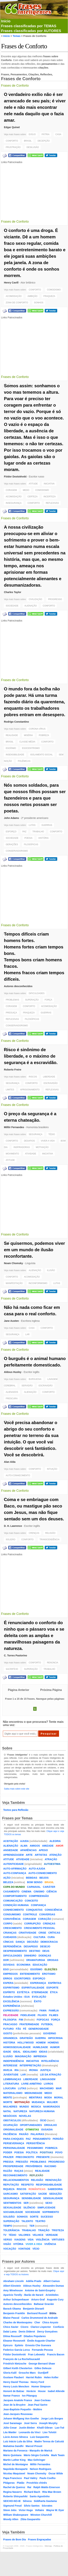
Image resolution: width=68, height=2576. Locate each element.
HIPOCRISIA (55, 2038)
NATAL (7, 2111)
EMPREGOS (10, 1973)
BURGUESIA (35, 1379)
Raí (29, 2487)
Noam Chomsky (13, 1263)
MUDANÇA (38, 2102)
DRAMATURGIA (35, 1960)
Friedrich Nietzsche (14, 2363)
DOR (6, 1960)
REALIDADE (12, 735)
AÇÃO (7, 1877)
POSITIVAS (46, 2152)
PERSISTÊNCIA (35, 2143)
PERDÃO (58, 2138)
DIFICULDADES (36, 993)
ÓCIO (43, 2120)
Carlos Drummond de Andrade (40, 2317)
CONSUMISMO (12, 1914)
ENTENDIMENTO (30, 1973)
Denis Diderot (27, 2331)
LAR (27, 1334)
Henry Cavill (11, 282)
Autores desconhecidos (18, 986)
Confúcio (58, 2326)
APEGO (43, 1850)
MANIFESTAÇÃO (14, 1283)
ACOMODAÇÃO (14, 296)
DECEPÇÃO (44, 141)
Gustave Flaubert (13, 2377)
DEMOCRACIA (49, 1941)
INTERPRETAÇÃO (30, 2065)
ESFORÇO (11, 831)
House (42, 2391)
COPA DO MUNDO (14, 1886)
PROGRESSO (55, 599)
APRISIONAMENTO (29, 1089)
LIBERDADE (49, 1076)
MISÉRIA (28, 735)
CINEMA (26, 1891)
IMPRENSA (40, 2056)
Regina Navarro (12, 2491)
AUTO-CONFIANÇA (14, 1873)
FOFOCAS (43, 2019)
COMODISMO (54, 289)
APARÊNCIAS (28, 1850)
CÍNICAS (8, 1941)
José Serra (30, 2423)
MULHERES (10, 2106)
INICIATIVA (49, 483)
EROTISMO (49, 1973)
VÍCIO (35, 2248)
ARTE (29, 1854)
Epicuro (8, 2345)
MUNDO (24, 2106)
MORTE (7, 2102)
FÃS (18, 2028)
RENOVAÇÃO (53, 2180)
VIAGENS (19, 2239)
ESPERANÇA (38, 1983)
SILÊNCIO (29, 2207)
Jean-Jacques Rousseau (17, 2414)
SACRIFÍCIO (12, 1669)
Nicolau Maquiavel (14, 2473)
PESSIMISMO (35, 2148)
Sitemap (48, 2546)
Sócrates (47, 2505)
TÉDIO (51, 1134)
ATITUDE (33, 483)
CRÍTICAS (54, 1932)
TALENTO (27, 2221)
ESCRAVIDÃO (51, 1083)
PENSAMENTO (42, 2138)
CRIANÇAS (10, 1932)
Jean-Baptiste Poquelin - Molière (22, 2409)
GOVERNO (49, 2033)
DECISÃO (32, 1941)
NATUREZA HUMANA (42, 2111)
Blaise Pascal (11, 2317)
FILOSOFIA (10, 2019)
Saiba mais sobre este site (16, 1789)
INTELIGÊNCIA (50, 2061)
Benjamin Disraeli (33, 2308)
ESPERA (8, 1983)
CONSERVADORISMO (17, 851)
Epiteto (19, 2345)
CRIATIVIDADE (27, 1932)
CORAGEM (11, 490)
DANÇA (20, 1941)
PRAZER (8, 2157)
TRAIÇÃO (44, 2230)
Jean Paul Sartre (38, 2404)
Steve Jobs (10, 2510)
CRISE (42, 1932)
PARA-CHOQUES (13, 2138)
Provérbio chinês (37, 2482)
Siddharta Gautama (45, 2501)
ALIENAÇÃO (30, 605)
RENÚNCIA (52, 1662)
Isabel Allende (56, 2391)
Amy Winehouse (13, 2290)
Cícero (25, 2326)
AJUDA (24, 1841)
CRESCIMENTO (12, 1928)
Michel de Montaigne (15, 2464)
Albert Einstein (12, 2285)
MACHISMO (47, 2088)
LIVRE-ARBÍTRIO (31, 2083)
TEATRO (40, 2221)
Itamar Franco (11, 2395)
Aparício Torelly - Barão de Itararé (23, 2294)
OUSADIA (47, 2129)
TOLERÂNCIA (11, 2230)
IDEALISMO (30, 2051)
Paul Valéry (30, 2478)
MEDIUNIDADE (33, 2093)
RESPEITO (27, 2184)
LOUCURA (9, 2088)
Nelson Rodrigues (40, 2469)
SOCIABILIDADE (13, 2212)
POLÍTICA (32, 2152)
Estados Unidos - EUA (16, 1996)
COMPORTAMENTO (15, 1896)
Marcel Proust (34, 2446)
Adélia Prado (33, 2281)
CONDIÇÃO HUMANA (16, 1905)
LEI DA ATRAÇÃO (50, 2074)
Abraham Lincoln (13, 2281)
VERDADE (52, 2234)
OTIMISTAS (32, 2129)
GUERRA (40, 2038)
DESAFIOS (29, 1141)
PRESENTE (43, 2157)
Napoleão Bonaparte (15, 2469)
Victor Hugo (26, 2510)
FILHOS (42, 2015)
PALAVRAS (37, 2134)
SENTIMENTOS (12, 2202)
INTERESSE (10, 2065)
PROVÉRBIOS (33, 2166)
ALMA (23, 1845)
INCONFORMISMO (38, 1283)
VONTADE (24, 2248)
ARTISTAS (41, 1854)
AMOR (59, 1845)
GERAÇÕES (12, 844)
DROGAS (52, 1960)
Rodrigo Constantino (16, 721)
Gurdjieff (43, 2372)
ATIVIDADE (30, 1153)
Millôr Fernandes (14, 1127)
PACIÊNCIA (10, 2134)
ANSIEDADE (10, 1850)
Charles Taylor (12, 592)
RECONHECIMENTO (15, 2175)
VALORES (24, 2234)
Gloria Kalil (10, 2372)
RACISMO (50, 2166)
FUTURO (8, 2028)
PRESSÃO (22, 2161)
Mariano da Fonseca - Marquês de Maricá (27, 2450)
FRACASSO (10, 2024)
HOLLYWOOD (25, 2042)
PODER (7, 2152)
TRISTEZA (58, 2230)
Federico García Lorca (16, 2349)
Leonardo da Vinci (29, 2432)
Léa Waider (10, 2432)
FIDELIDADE (28, 2015)
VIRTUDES (58, 2239)
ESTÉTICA (23, 1992)
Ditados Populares (35, 2336)
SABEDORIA (55, 2189)
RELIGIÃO (50, 1533)
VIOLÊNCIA (42, 2239)
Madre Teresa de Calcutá (49, 2441)
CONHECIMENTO (13, 1909)
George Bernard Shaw (42, 2363)
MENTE (7, 2097)
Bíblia (52, 2313)
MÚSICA (36, 2106)
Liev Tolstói (49, 2432)
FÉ (24, 2028)
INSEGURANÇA (14, 503)
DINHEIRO (30, 1955)
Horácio (31, 2391)
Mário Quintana (12, 2455)
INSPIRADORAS (21, 1147)
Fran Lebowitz (36, 2354)
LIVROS (48, 2083)
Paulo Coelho (47, 2478)
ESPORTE (52, 1987)
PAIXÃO (24, 2134)
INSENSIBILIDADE (15, 754)
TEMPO (7, 2225)
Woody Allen (10, 2519)
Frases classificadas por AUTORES (31, 31)
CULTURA (39, 1937)
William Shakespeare (15, 2514)
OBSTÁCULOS (12, 2120)
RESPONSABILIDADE (49, 2184)
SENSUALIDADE (53, 2198)
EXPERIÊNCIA (11, 2005)
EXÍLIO (32, 134)
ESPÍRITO (9, 1992)
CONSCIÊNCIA (53, 1909)
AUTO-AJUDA (37, 1868)
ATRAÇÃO (51, 1859)
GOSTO (7, 2033)
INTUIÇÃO (52, 1469)
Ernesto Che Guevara (38, 2345)
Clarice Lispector (41, 2326)
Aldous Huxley (12, 1372)
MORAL (58, 2097)
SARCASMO (10, 2193)
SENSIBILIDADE (31, 2198)
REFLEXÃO (36, 2175)
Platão (20, 2482)
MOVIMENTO (12, 1153)
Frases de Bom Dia (14, 2539)
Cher (37, 2322)
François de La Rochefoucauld (21, 2359)
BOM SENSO (35, 1882)
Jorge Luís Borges (52, 2418)
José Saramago (12, 2423)
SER (26, 2202)
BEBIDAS (31, 1877)
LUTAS (32, 825)
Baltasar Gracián (44, 2304)
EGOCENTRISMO (31, 748)
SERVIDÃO (27, 1385)
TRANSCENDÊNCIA (49, 1539)
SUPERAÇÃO (32, 1000)
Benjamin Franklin (14, 2313)
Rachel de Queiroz (14, 2487)
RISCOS (33, 1076)
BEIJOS (43, 1877)
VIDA (31, 2239)
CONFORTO (12, 141)
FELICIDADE (10, 2015)
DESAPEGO (31, 1946)
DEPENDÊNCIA (12, 1946)
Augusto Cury (55, 2299)
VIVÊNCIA (50, 2244)
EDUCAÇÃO (40, 1964)
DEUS (45, 1950)
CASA (58, 134)
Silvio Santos (32, 2505)
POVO (58, 2152)
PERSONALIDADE (14, 2148)
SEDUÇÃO (55, 2193)
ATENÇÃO (55, 1854)
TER (31, 2225)
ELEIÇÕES (50, 1969)
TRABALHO (38, 831)
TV (4, 2234)
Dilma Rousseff (12, 2336)
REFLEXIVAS (52, 503)
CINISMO (39, 1891)
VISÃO (7, 2244)
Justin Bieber (27, 2427)
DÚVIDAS (9, 1964)
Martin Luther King (14, 2459)
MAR (59, 2088)
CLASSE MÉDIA (27, 741)
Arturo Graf (38, 2299)
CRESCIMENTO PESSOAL (39, 1928)
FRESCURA (12, 1398)
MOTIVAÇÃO (42, 1147)
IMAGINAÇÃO (23, 2056)
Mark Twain (58, 2455)
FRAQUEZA (49, 296)
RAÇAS (18, 2170)
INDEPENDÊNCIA (13, 2061)
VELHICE (37, 2234)
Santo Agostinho (40, 2496)
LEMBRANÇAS (12, 2079)
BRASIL (28, 141)
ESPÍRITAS (54, 1983)
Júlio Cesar (10, 2427)
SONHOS (38, 302)
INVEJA (7, 2070)
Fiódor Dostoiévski (15, 476)
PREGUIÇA (11, 1012)
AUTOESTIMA (52, 1864)
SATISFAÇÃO (28, 2193)
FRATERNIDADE (29, 2024)
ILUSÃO (51, 1270)
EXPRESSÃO (11, 2010)
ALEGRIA (55, 1841)
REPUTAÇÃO (11, 2184)
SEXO (48, 2202)
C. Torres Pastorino (15, 1655)
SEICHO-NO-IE (12, 2501)
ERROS (7, 1978)
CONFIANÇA (38, 1905)
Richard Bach (32, 2491)
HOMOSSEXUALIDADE (17, 2047)
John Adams (11, 818)
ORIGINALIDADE (13, 2129)
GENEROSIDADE (38, 2028)
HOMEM (41, 2042)
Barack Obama (12, 2308)
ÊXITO (37, 2001)
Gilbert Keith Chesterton (17, 2368)
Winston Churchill (41, 2514)
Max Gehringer (36, 2459)
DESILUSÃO (33, 147)
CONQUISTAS (34, 1909)
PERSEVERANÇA (13, 2143)
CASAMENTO (11, 1891)
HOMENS (53, 2042)
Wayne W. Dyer (55, 2510)
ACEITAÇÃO (10, 1841)
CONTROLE (30, 1914)
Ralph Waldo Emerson (46, 2487)
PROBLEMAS (12, 1000)
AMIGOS (35, 1845)
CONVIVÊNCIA (12, 1918)
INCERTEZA (50, 496)
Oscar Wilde (55, 2473)
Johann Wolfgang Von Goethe (21, 2418)
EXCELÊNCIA (11, 2001)
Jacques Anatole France (17, 2400)
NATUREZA (20, 2111)
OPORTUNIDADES (31, 2125)
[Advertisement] (35, 189)
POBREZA (44, 735)
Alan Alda (9, 1461)
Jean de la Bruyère (14, 2404)
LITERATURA (11, 2083)
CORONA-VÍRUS (37, 729)
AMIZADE (47, 1845)
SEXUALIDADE (12, 2207)
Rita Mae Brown (51, 2491)
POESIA (28, 838)
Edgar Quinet (12, 127)
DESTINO (34, 1950)
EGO (6, 1969)
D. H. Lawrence (13, 1525)
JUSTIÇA (45, 2070)
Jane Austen (11, 1320)
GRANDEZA (10, 2038)
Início (5, 21)
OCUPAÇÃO (10, 2125)
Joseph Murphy (48, 2423)
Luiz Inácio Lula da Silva (17, 2441)
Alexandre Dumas (53, 2285)
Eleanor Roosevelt (14, 2340)
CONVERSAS (47, 1914)
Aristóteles (52, 2294)
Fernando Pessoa (42, 2349)
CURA (51, 1937)
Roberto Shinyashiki (15, 2496)
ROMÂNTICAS (37, 2189)
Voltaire (39, 2510)
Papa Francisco (12, 2478)
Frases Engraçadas (39, 2539)
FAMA (43, 2010)
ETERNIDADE (40, 1992)
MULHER (52, 2102)
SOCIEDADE (12, 605)
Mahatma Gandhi (13, 2446)
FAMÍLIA (54, 2010)
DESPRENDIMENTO (15, 1950)
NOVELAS (25, 2115)
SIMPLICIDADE (46, 2207)
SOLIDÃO (10, 1539)
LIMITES (10, 1089)
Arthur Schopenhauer (16, 2299)
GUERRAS (46, 825)
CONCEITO (31, 1900)
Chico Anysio (50, 2322)
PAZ (24, 831)
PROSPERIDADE (13, 2166)
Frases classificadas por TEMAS (28, 26)
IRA (17, 2070)
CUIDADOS (10, 1937)
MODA (48, 2097)
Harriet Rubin (34, 2377)
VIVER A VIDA (48, 1141)
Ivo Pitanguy (29, 2395)
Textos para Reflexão (15, 1809)
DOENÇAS (45, 1955)
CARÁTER (49, 1886)
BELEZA (8, 1882)
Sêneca (27, 2501)
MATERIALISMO (12, 2093)
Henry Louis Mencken (16, 2386)
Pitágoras (9, 2482)
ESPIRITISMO (11, 1987)
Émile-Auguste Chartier (41, 2340)
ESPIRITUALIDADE (33, 1987)
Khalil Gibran (45, 2427)
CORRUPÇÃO (32, 1923)
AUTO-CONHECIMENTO (18, 1475)
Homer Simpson (41, 2386)
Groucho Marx (27, 2372)
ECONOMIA (24, 1964)
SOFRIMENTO (50, 2212)
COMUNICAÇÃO (13, 1900)
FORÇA (48, 1000)
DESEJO (45, 1946)
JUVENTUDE (10, 2074)
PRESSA (8, 2161)
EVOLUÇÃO (39, 1996)
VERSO (7, 2239)
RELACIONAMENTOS (16, 2180)
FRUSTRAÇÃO (13, 147)
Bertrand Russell (37, 2313)
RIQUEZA (9, 2189)
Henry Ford (37, 2382)
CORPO (7, 1923)
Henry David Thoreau (16, 2382)
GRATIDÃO (26, 2038)
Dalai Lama (10, 2331)
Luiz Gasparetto (39, 2437)
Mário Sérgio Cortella (36, 2455)
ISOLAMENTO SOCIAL (41, 754)
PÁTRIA (45, 134)
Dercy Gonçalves (47, 2331)
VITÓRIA (18, 2244)
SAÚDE (42, 2193)
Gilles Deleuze (42, 2368)
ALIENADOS (12, 1392)
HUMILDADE (40, 2047)
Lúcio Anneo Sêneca (15, 2437)
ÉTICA (54, 1992)
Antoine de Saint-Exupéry (40, 2290)
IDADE (7, 2051)
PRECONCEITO (25, 2157)
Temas (16, 36)
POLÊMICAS (24, 761)
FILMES (53, 2015)
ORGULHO (50, 2125)
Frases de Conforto (24, 46)
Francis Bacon (55, 2354)
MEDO (26, 490)
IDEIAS (43, 2051)
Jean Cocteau (42, 2400)
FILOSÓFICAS (31, 844)
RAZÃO (7, 2170)
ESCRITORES (22, 1978)
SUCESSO (47, 2216)
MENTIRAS (35, 2097)
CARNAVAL (34, 1886)
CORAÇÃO (44, 1918)
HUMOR (55, 2047)
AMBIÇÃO (32, 296)
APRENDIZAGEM (13, 1854)
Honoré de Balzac (13, 2391)
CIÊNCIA (51, 1891)
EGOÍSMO (11, 748)
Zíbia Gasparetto (30, 2519)
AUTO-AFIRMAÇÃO (15, 1868)
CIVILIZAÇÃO (35, 599)
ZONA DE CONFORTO (17, 302)
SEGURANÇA (12, 1083)
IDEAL (17, 2051)
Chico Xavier (10, 2326)
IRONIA (33, 2070)
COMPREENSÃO (39, 1896)
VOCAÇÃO (9, 2248)
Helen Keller (51, 2377)
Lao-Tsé (59, 2427)
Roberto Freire (12, 1069)
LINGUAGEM (47, 2079)
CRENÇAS (34, 1533)
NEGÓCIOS (10, 2115)
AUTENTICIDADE (13, 1864)
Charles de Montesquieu (17, 2322)
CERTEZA (32, 496)
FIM (21, 2019)
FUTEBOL (47, 2024)
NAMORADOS (51, 2106)
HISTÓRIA (43, 838)
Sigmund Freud (12, 2505)
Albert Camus (51, 2281)
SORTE (34, 2216)
